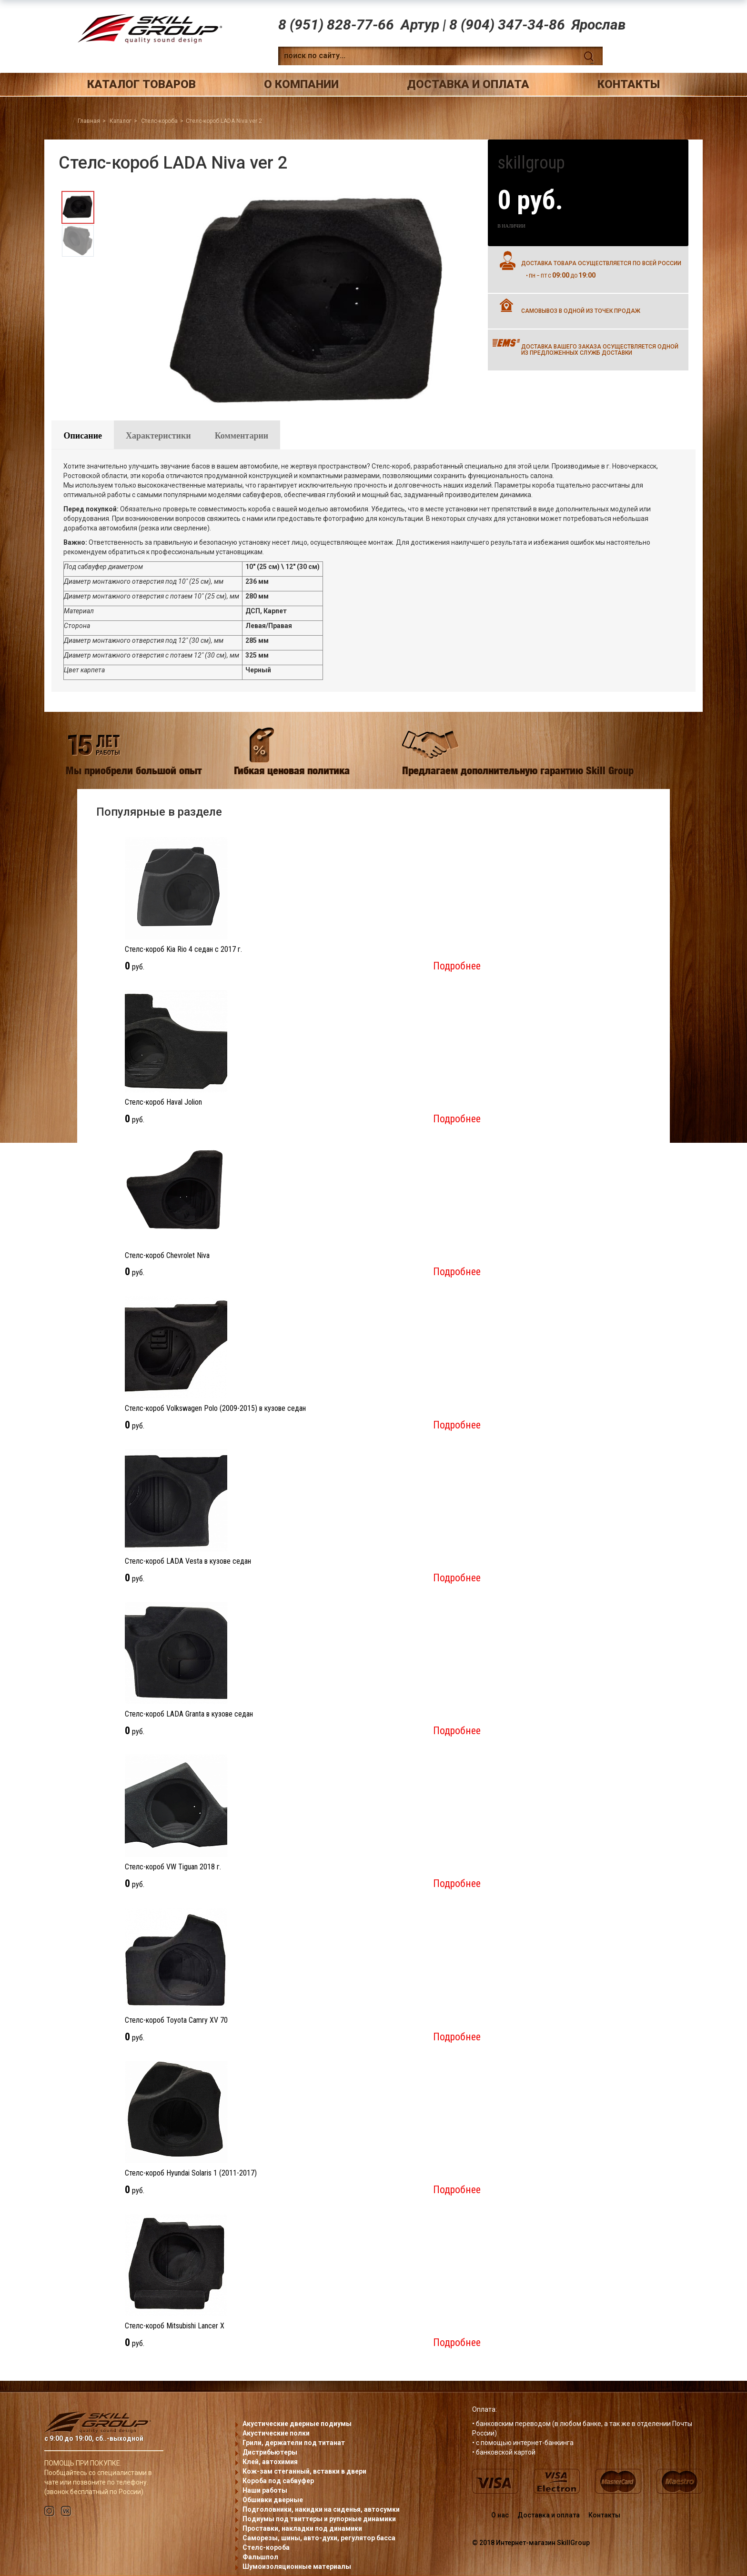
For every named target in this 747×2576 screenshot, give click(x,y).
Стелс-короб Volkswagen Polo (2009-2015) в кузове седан (215, 1408)
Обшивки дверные (272, 2500)
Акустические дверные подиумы (297, 2423)
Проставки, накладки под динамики (302, 2528)
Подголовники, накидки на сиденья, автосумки (321, 2509)
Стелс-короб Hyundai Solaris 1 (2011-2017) (191, 2172)
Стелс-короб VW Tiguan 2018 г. (173, 1866)
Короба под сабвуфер (278, 2481)
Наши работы (264, 2490)
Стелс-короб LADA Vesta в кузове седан (188, 1561)
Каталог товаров (141, 84)
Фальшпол (260, 2557)
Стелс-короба (159, 121)
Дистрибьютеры (269, 2452)
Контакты (628, 84)
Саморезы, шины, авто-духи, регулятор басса (318, 2538)
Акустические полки (276, 2433)
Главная (89, 121)
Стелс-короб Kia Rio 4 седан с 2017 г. (183, 949)
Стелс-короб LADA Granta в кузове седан (189, 1713)
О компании (301, 84)
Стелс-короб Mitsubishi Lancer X (174, 2325)
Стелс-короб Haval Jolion (163, 1102)
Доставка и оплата (468, 84)
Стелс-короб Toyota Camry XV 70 (176, 2020)
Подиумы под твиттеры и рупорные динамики (319, 2519)
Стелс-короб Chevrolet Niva (167, 1255)
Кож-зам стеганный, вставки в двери (304, 2471)
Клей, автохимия (270, 2462)
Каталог (120, 121)
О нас (500, 2515)
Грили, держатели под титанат (293, 2442)
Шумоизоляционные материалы (296, 2566)
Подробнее (457, 966)
